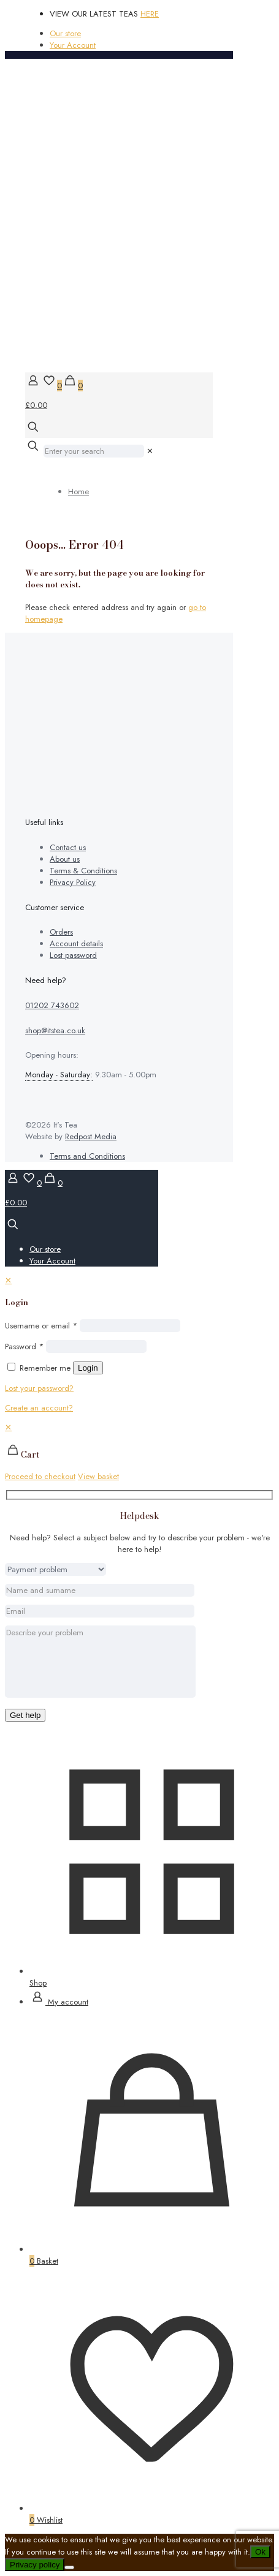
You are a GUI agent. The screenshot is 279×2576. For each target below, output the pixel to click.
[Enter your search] (94, 451)
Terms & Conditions (83, 870)
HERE (149, 14)
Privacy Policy (73, 882)
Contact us (68, 847)
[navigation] (139, 1452)
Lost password (73, 955)
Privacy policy (34, 2564)
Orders (61, 932)
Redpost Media (91, 1136)
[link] (150, 451)
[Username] (130, 1325)
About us (65, 859)
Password (24, 1346)
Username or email (41, 1325)
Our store (65, 33)
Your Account (73, 45)
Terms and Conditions (87, 1156)
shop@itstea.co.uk (55, 1030)
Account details (76, 943)
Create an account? (39, 1408)
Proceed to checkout (40, 1476)
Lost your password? (39, 1388)
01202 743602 (52, 1005)
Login (88, 1368)
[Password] (96, 1346)
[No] (69, 2567)
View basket (98, 1476)
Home (78, 491)
